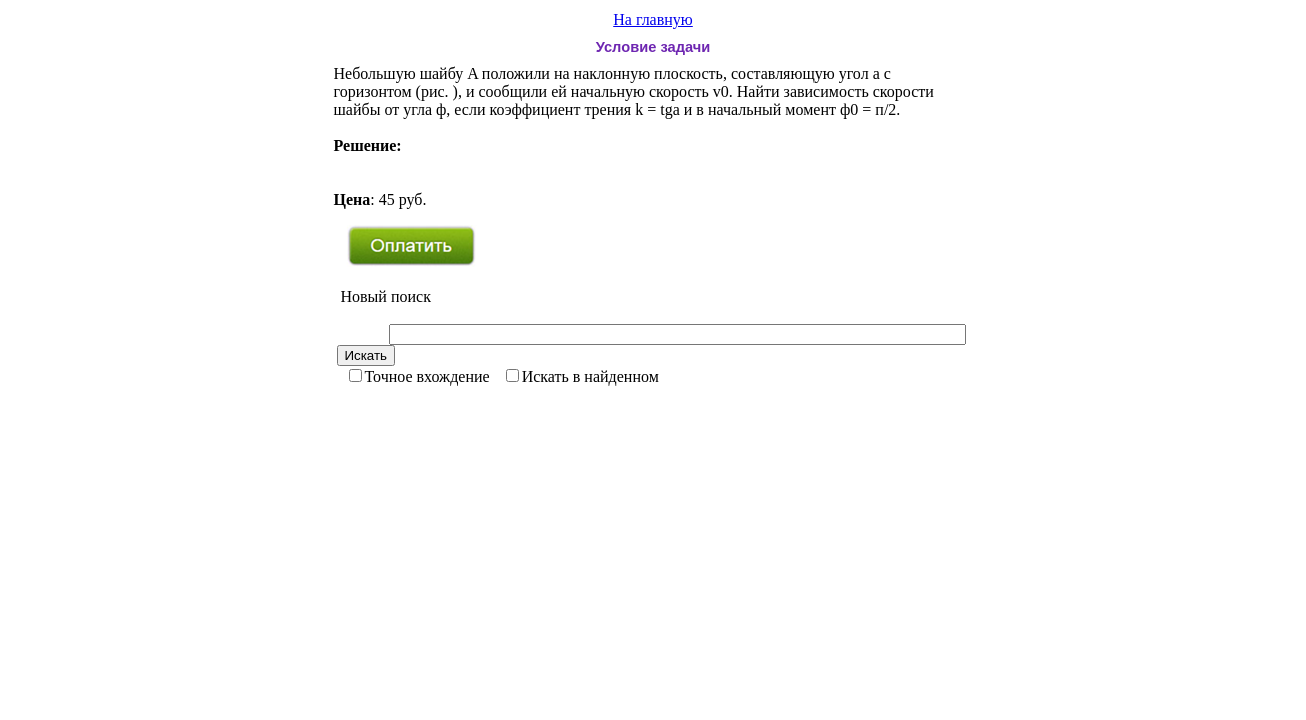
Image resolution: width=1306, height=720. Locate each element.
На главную (653, 19)
